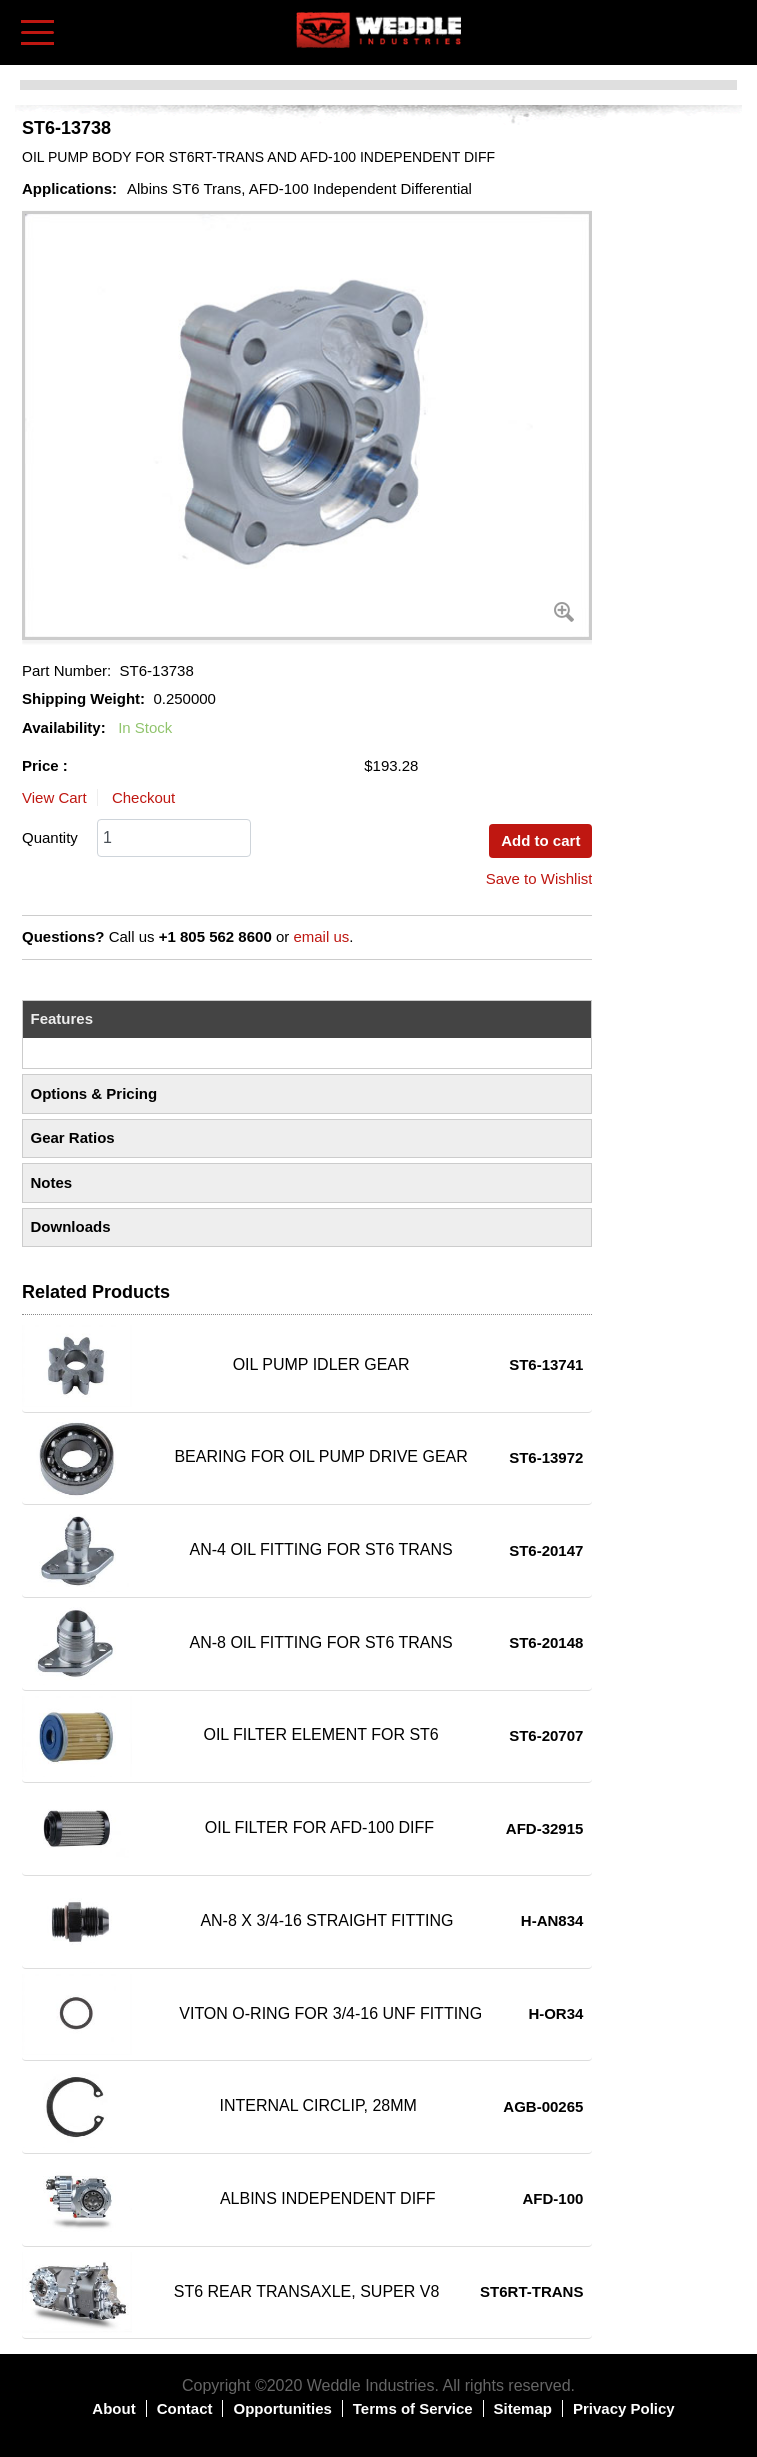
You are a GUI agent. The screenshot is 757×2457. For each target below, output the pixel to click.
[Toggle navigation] (37, 32)
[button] (307, 425)
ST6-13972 (546, 1457)
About (113, 2408)
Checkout (143, 797)
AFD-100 (553, 2198)
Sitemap (523, 2408)
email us (321, 936)
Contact (185, 2408)
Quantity (50, 837)
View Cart (54, 797)
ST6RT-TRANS (531, 2291)
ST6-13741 (546, 1364)
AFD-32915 (545, 1828)
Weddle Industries (371, 2385)
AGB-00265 (543, 2106)
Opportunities (282, 2408)
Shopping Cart (724, 31)
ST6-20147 (546, 1550)
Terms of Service (413, 2408)
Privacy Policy (624, 2408)
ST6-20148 (546, 1642)
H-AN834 (552, 1920)
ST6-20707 (546, 1735)
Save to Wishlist (539, 878)
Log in (693, 19)
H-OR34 (555, 2013)
